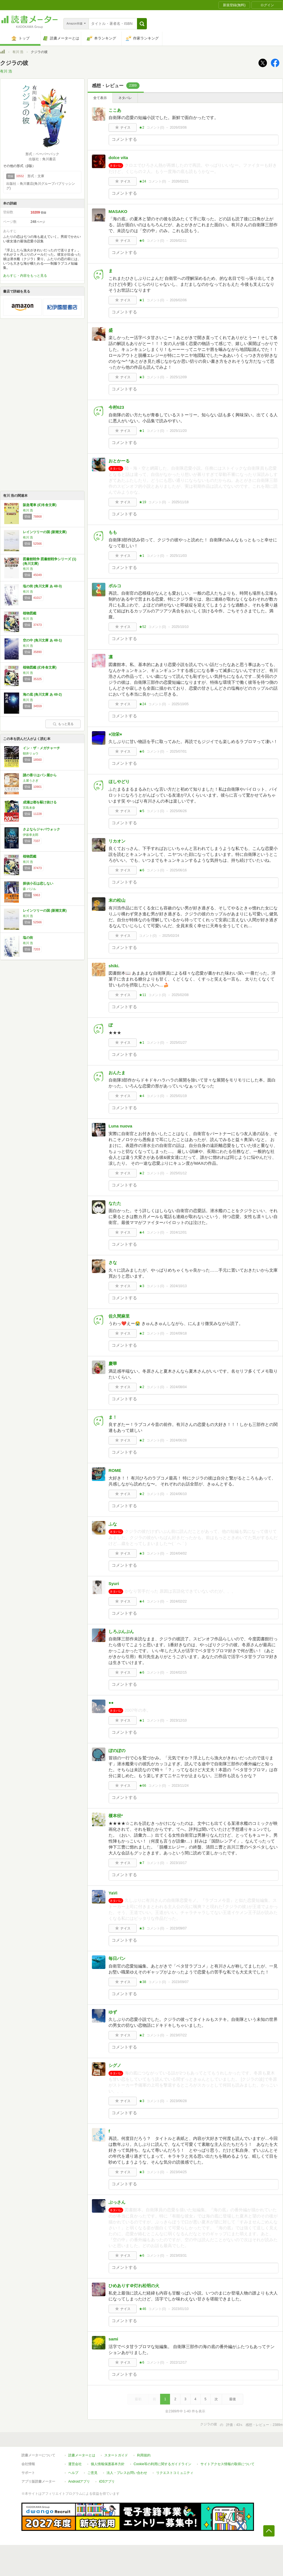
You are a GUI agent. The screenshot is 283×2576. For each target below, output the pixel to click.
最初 (138, 2399)
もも (113, 532)
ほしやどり (119, 781)
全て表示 (100, 98)
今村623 (116, 407)
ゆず (113, 2012)
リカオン (117, 841)
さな (113, 1262)
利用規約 (144, 2455)
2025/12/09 (178, 377)
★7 (141, 1863)
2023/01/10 (180, 2309)
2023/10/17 (178, 1863)
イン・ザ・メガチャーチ (41, 748)
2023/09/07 (178, 1928)
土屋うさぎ (30, 780)
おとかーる (119, 460)
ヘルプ (73, 2472)
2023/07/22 (178, 2035)
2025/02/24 (170, 935)
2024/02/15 (178, 1672)
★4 (141, 1096)
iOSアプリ (107, 2481)
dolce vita (118, 157)
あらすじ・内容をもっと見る (25, 276)
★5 (141, 811)
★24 (142, 181)
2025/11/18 (180, 502)
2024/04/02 (178, 1553)
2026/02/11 (178, 240)
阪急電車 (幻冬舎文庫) (39, 505)
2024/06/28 (178, 1440)
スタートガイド (116, 2455)
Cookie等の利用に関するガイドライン (162, 2464)
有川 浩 (17, 52)
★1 (141, 300)
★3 (141, 377)
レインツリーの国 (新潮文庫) (45, 532)
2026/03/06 (178, 127)
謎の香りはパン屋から (40, 775)
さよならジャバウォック (41, 829)
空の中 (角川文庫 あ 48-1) (42, 640)
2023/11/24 (180, 1785)
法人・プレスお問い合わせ (127, 2472)
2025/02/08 (180, 995)
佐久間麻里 (119, 1316)
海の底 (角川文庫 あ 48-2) (42, 694)
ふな (113, 1524)
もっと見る (63, 724)
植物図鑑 (29, 613)
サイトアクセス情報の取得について (227, 2464)
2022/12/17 (178, 2362)
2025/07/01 (178, 751)
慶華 (113, 1363)
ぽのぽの (117, 1750)
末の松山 (117, 900)
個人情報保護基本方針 (108, 2464)
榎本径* (116, 1815)
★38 (142, 1982)
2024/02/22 (178, 1601)
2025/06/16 (178, 870)
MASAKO (118, 211)
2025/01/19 (178, 1096)
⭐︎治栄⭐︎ (115, 734)
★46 (142, 2309)
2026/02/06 (178, 300)
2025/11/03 (178, 555)
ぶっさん (117, 2202)
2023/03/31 (178, 2255)
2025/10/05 (180, 704)
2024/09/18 (178, 1333)
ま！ (113, 1417)
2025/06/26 (178, 811)
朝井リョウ (30, 753)
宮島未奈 (29, 807)
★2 (141, 127)
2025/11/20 (178, 430)
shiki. (114, 965)
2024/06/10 (178, 1494)
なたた (115, 1203)
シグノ (115, 2065)
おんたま (117, 1072)
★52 (142, 627)
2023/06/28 (178, 2101)
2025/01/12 (178, 1173)
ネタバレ (125, 98)
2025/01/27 (178, 1042)
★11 (142, 995)
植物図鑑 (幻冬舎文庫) (39, 667)
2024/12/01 (178, 1232)
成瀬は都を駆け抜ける (40, 802)
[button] (142, 23)
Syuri (114, 1583)
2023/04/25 (178, 2172)
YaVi (113, 1893)
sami (113, 2339)
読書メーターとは (81, 2455)
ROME (115, 1470)
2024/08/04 (178, 1387)
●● (111, 1702)
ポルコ (115, 585)
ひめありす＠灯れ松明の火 (134, 2285)
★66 (142, 1786)
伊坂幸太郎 (30, 834)
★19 (142, 502)
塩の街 (28, 938)
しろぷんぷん (121, 1631)
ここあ (115, 110)
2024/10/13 (178, 1286)
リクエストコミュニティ (174, 2472)
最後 (232, 2399)
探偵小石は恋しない (38, 883)
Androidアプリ (79, 2481)
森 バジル (29, 889)
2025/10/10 (180, 626)
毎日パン (117, 1958)
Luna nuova (120, 1126)
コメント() (155, 127)
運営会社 (75, 2464)
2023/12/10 (178, 1720)
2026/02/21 (180, 181)
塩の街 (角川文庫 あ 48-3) (42, 586)
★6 (141, 241)
